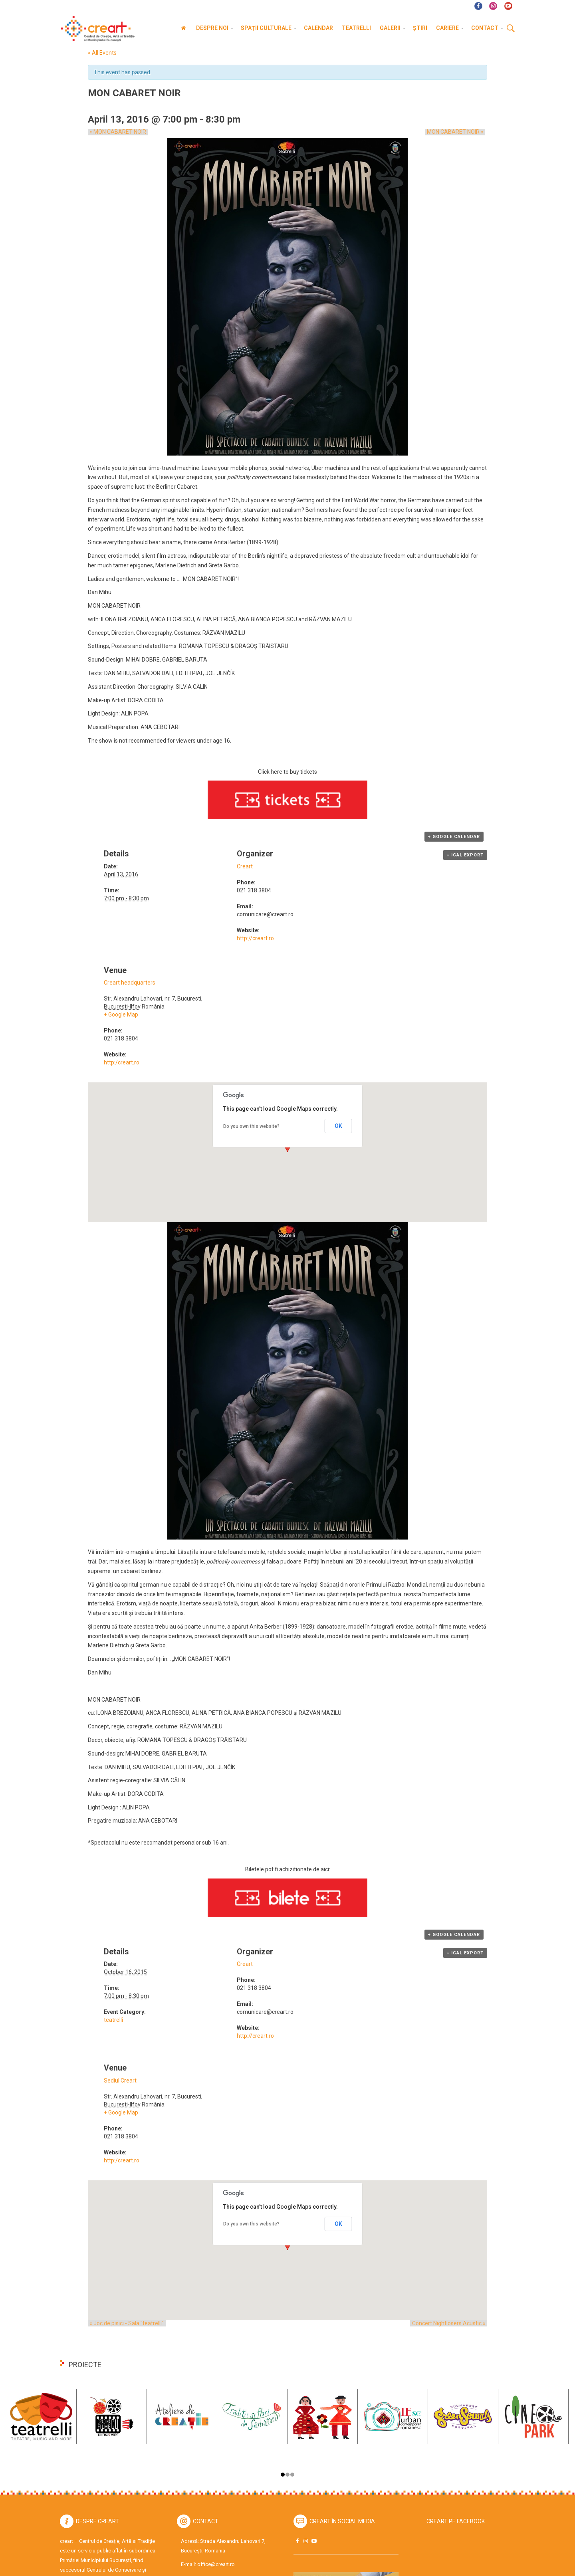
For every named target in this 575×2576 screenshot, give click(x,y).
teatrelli (113, 2020)
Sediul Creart (120, 2080)
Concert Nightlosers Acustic (450, 2323)
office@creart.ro (216, 2564)
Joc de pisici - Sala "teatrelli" (125, 2323)
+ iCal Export (465, 855)
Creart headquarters (129, 982)
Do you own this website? (251, 1126)
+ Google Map (121, 1014)
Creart (245, 866)
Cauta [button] (510, 29)
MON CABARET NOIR (116, 132)
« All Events (102, 53)
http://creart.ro (255, 938)
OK (338, 1126)
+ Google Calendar (454, 836)
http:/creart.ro (121, 1062)
